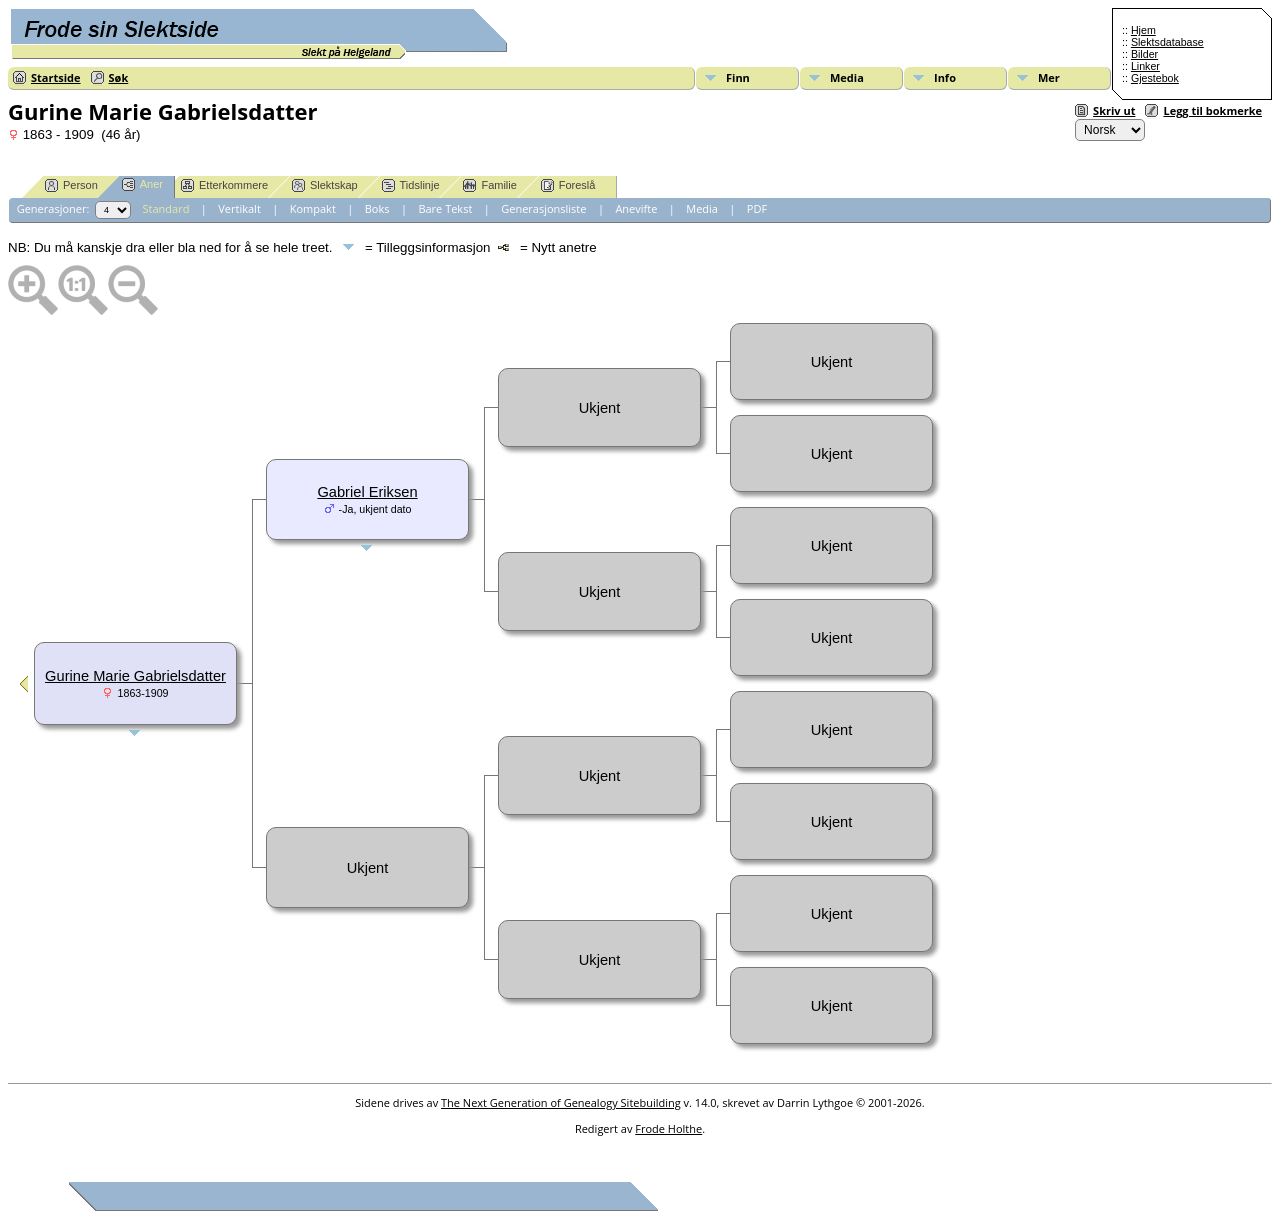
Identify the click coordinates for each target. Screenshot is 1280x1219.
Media (847, 77)
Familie (489, 185)
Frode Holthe (668, 1128)
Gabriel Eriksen (367, 492)
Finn (738, 77)
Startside (56, 77)
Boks (377, 208)
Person (71, 185)
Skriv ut (1114, 110)
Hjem (1143, 30)
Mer (1049, 77)
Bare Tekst (445, 208)
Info (945, 77)
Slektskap (325, 185)
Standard (166, 208)
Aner (142, 184)
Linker (1145, 66)
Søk (119, 77)
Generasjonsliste (543, 208)
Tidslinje (411, 185)
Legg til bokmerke (1212, 110)
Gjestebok (1155, 78)
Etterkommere (224, 185)
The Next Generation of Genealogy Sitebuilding (561, 1102)
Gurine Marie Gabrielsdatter (135, 676)
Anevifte (636, 208)
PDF (757, 208)
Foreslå (568, 185)
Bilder (1144, 54)
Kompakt (313, 208)
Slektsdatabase (1167, 42)
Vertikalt (239, 208)
